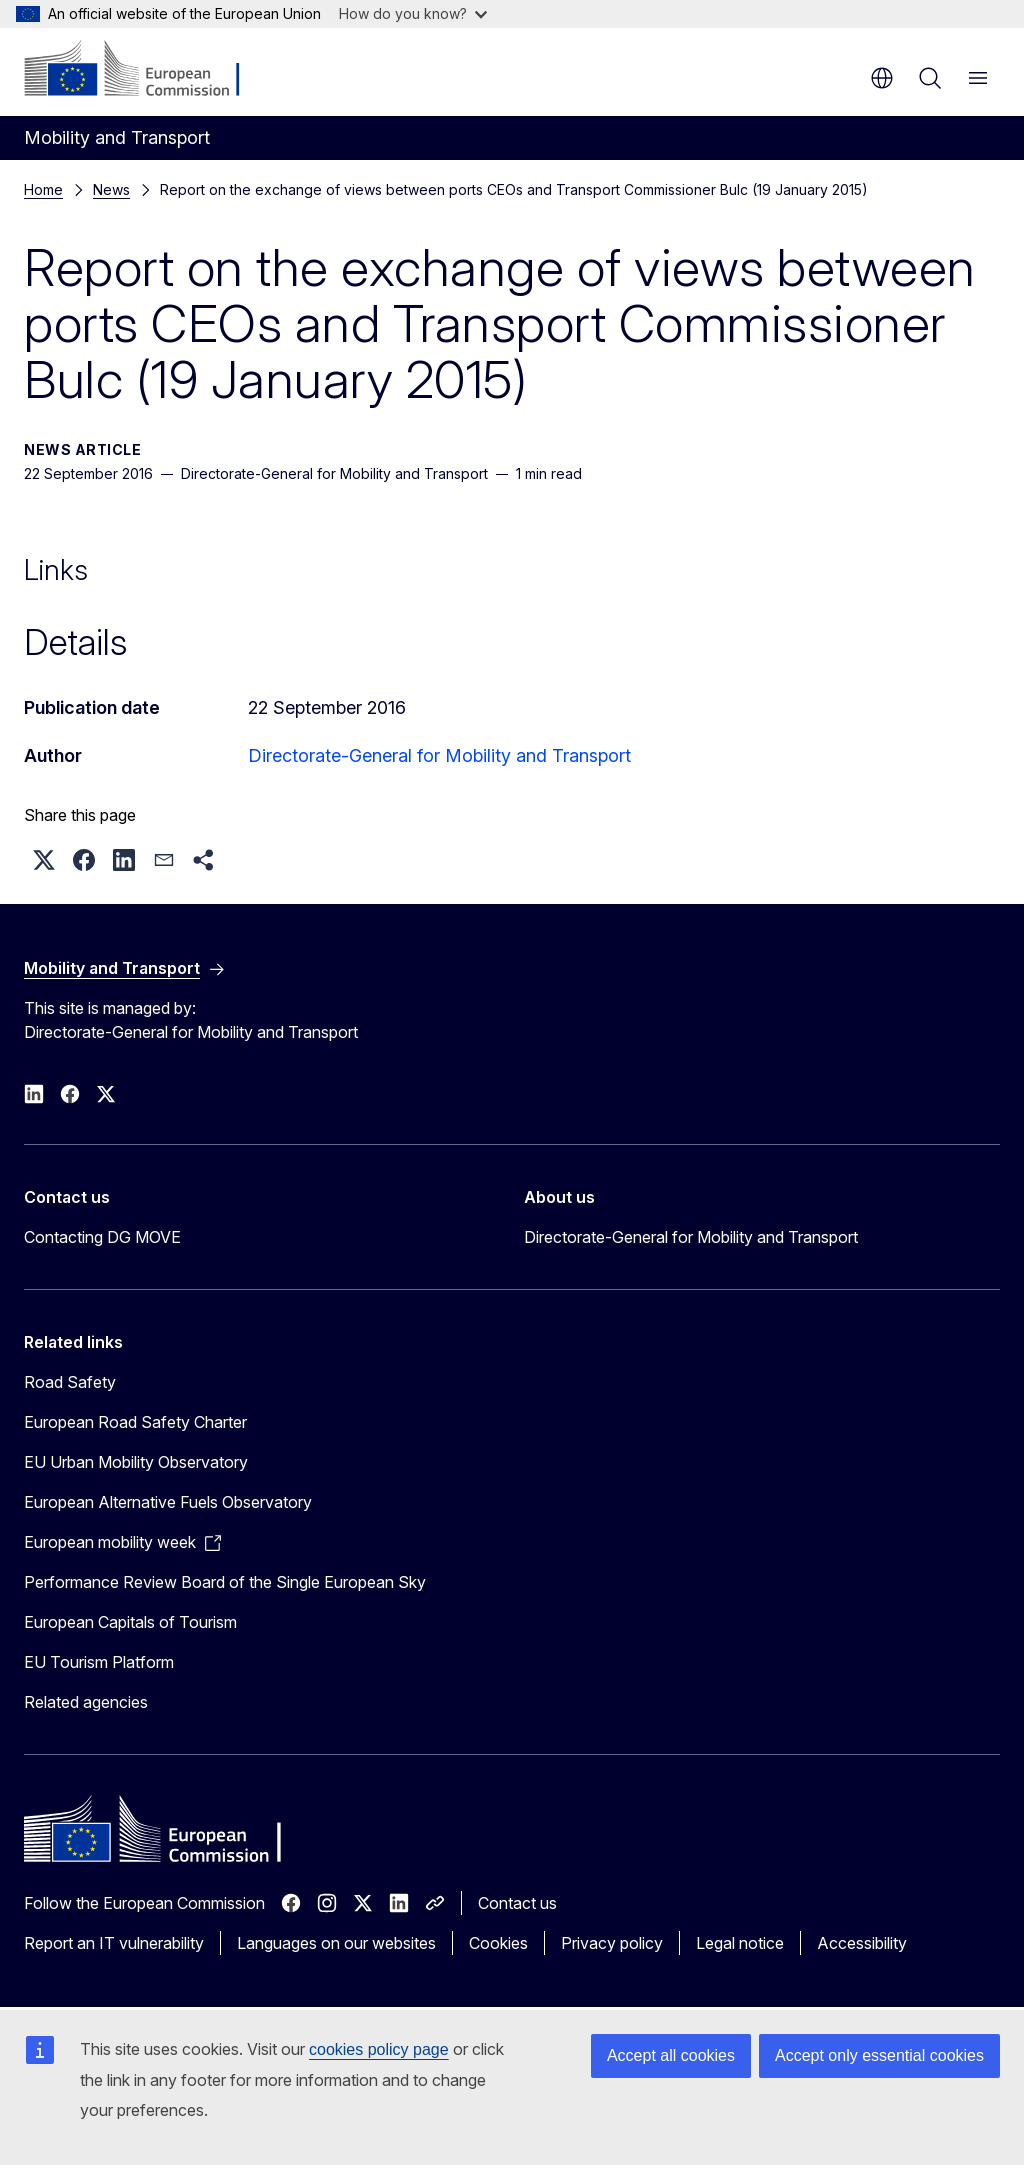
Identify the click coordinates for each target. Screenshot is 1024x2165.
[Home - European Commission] (145, 70)
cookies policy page (379, 2049)
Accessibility (862, 1943)
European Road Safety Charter (135, 1422)
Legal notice (740, 1943)
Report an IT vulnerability (114, 1943)
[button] (44, 860)
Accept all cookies (671, 2055)
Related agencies (86, 1702)
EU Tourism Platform (99, 1662)
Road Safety (70, 1382)
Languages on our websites (336, 1943)
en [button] (882, 78)
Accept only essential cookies (879, 2055)
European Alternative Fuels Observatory (168, 1502)
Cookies (498, 1943)
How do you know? (413, 13)
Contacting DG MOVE (102, 1237)
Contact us (517, 1903)
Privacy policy (612, 1943)
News (111, 189)
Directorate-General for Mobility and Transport (439, 755)
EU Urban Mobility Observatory (136, 1462)
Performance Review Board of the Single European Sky (225, 1582)
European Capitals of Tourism (130, 1622)
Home (43, 189)
